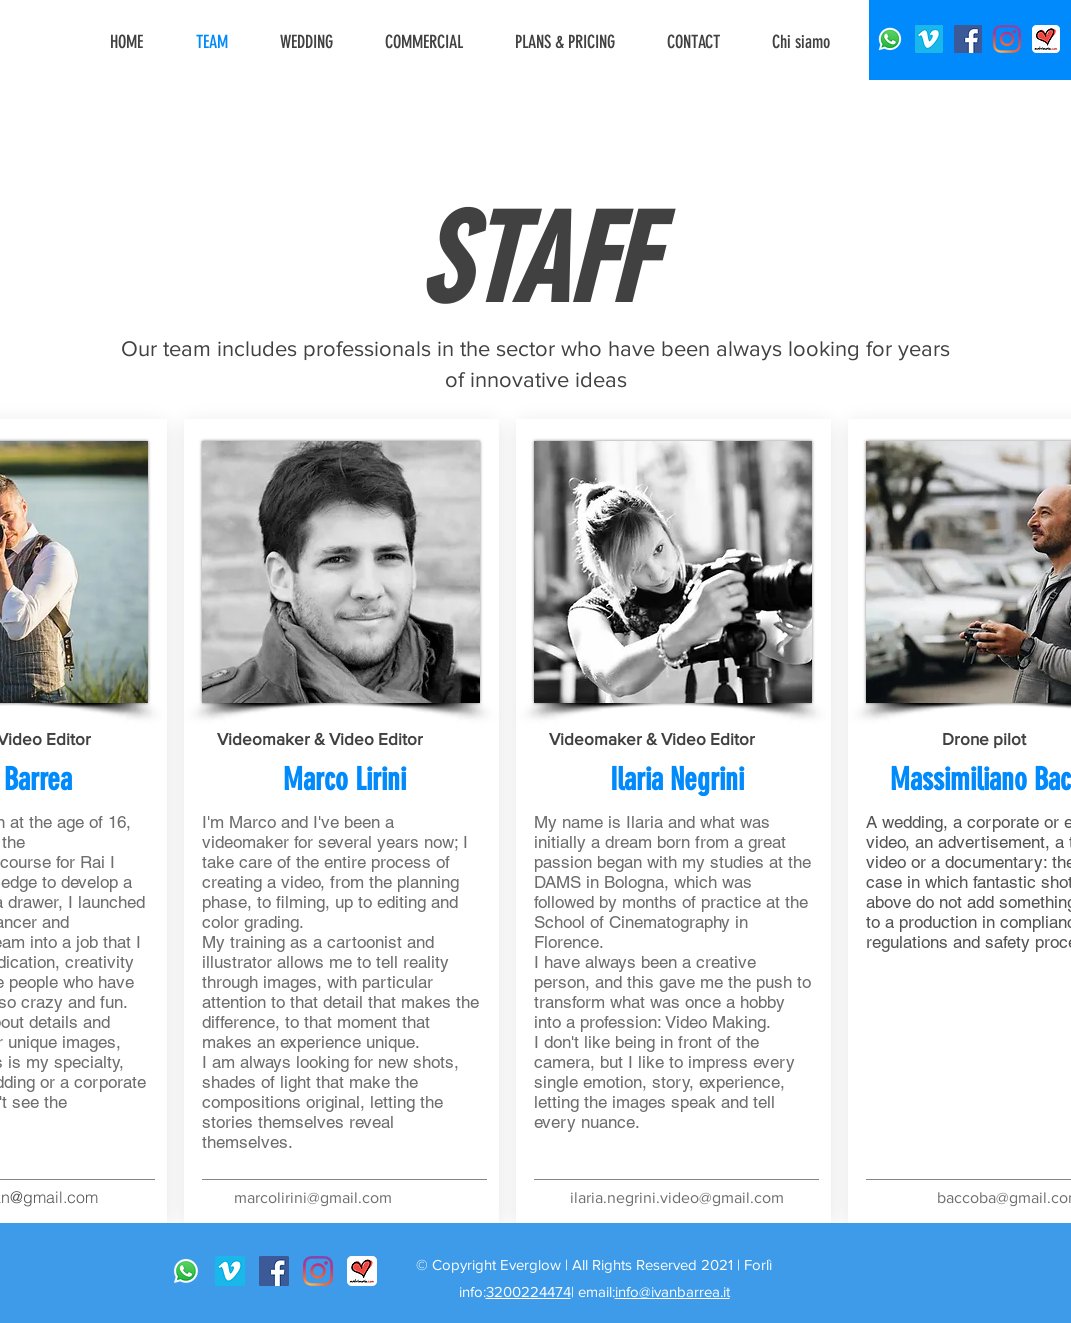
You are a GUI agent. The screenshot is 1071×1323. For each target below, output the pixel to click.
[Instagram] (1007, 39)
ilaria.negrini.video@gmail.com (677, 1197)
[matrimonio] (1046, 39)
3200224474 (528, 1291)
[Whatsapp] (890, 39)
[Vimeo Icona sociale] (929, 39)
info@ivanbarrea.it (672, 1291)
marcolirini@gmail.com (313, 1197)
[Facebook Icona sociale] (968, 39)
